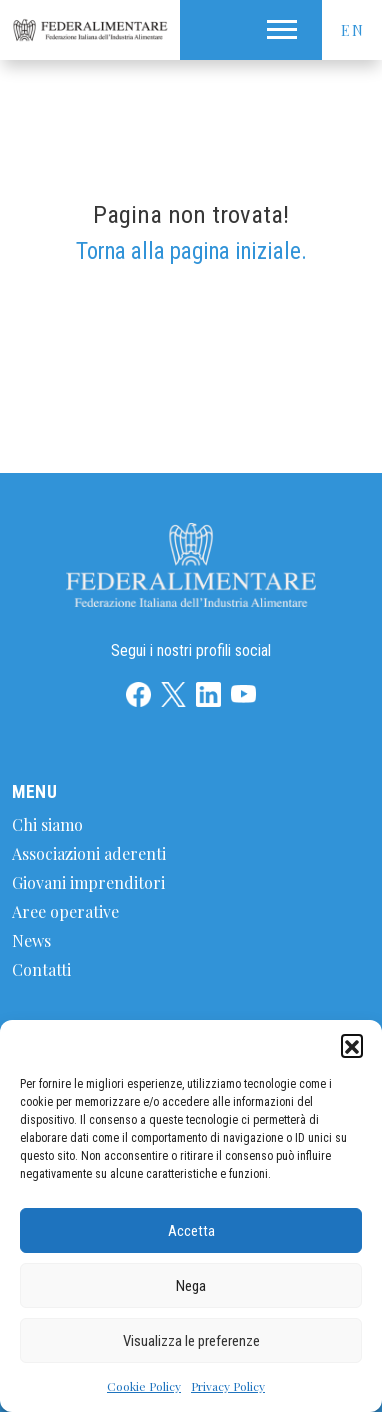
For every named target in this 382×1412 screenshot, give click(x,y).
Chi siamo (47, 824)
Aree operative (65, 911)
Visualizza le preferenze (191, 1341)
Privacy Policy (228, 1386)
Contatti (41, 969)
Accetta (191, 1231)
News (31, 940)
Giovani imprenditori (88, 882)
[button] (352, 1045)
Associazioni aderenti (89, 853)
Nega (191, 1286)
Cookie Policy (144, 1386)
